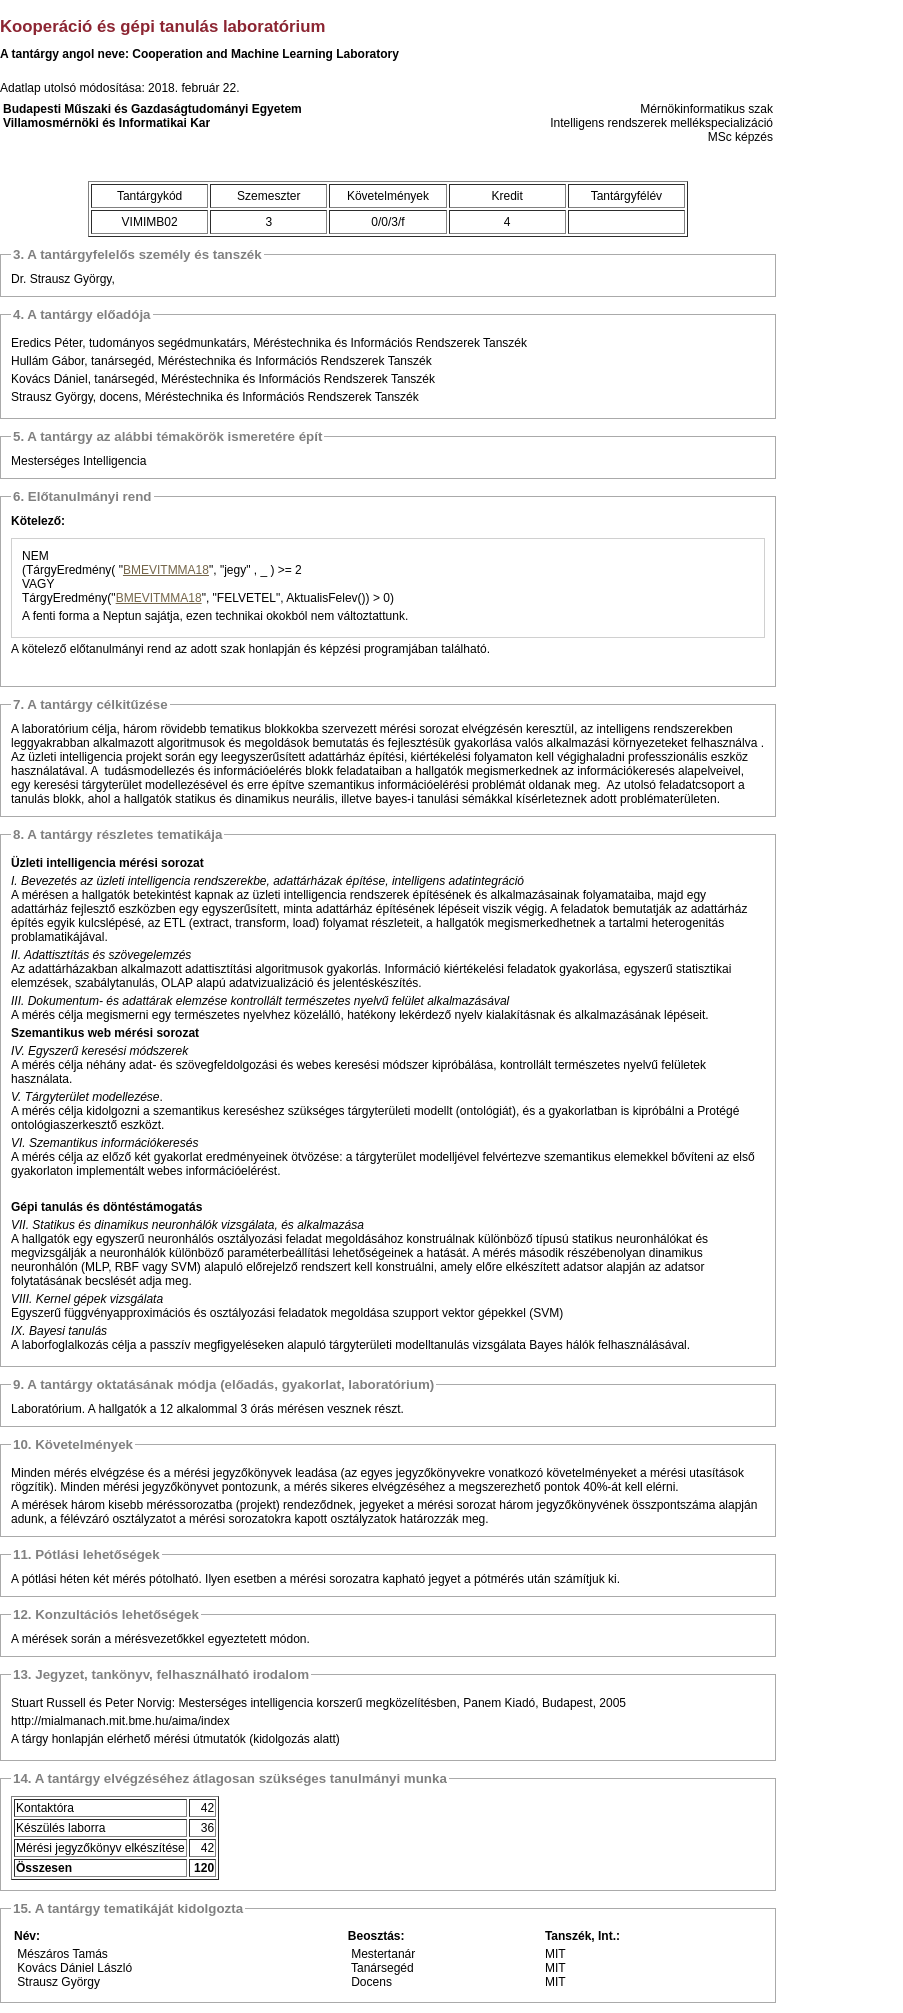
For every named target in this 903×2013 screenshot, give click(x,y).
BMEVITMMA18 (166, 570)
